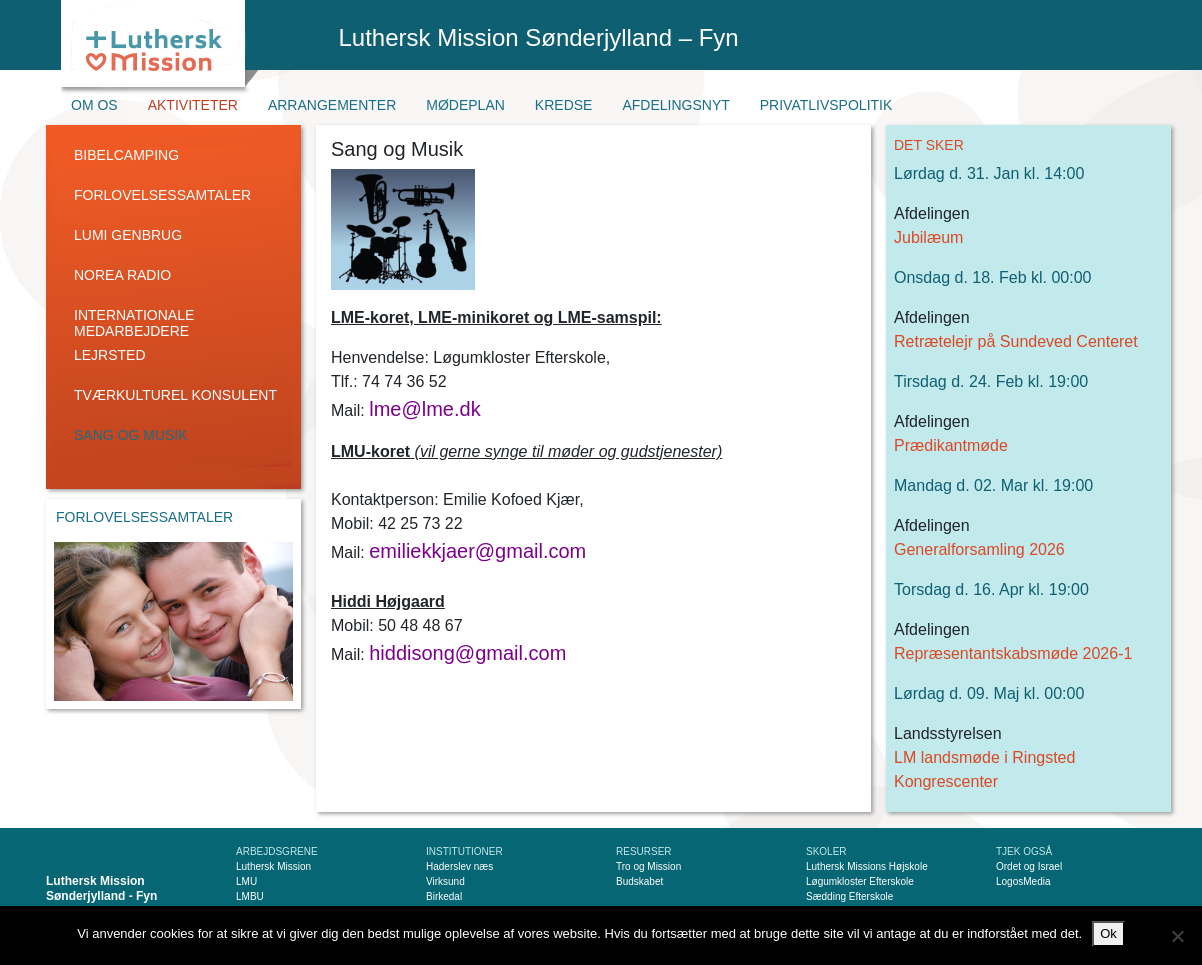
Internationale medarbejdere (134, 323)
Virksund (445, 881)
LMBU (250, 896)
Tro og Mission (648, 866)
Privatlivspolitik (826, 105)
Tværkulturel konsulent (175, 395)
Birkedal (444, 896)
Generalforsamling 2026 (979, 549)
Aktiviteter (193, 105)
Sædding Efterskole (849, 896)
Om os (94, 105)
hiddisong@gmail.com (467, 653)
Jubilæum (928, 237)
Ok (1108, 933)
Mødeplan (465, 105)
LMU (246, 881)
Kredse (564, 105)
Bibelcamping (126, 155)
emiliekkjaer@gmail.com (477, 551)
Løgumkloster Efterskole (860, 881)
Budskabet (639, 881)
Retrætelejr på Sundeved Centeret (1016, 341)
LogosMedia (1023, 881)
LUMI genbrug (128, 235)
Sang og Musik (131, 435)
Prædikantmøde (951, 445)
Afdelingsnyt (675, 105)
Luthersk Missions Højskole (867, 866)
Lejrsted (110, 355)
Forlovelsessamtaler (162, 195)
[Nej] (1177, 936)
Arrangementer (332, 105)
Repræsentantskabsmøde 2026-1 (1013, 653)
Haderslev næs (459, 866)
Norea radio (122, 275)
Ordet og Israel (1029, 866)
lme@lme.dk (424, 409)
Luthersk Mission (273, 866)
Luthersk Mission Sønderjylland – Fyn (539, 37)
